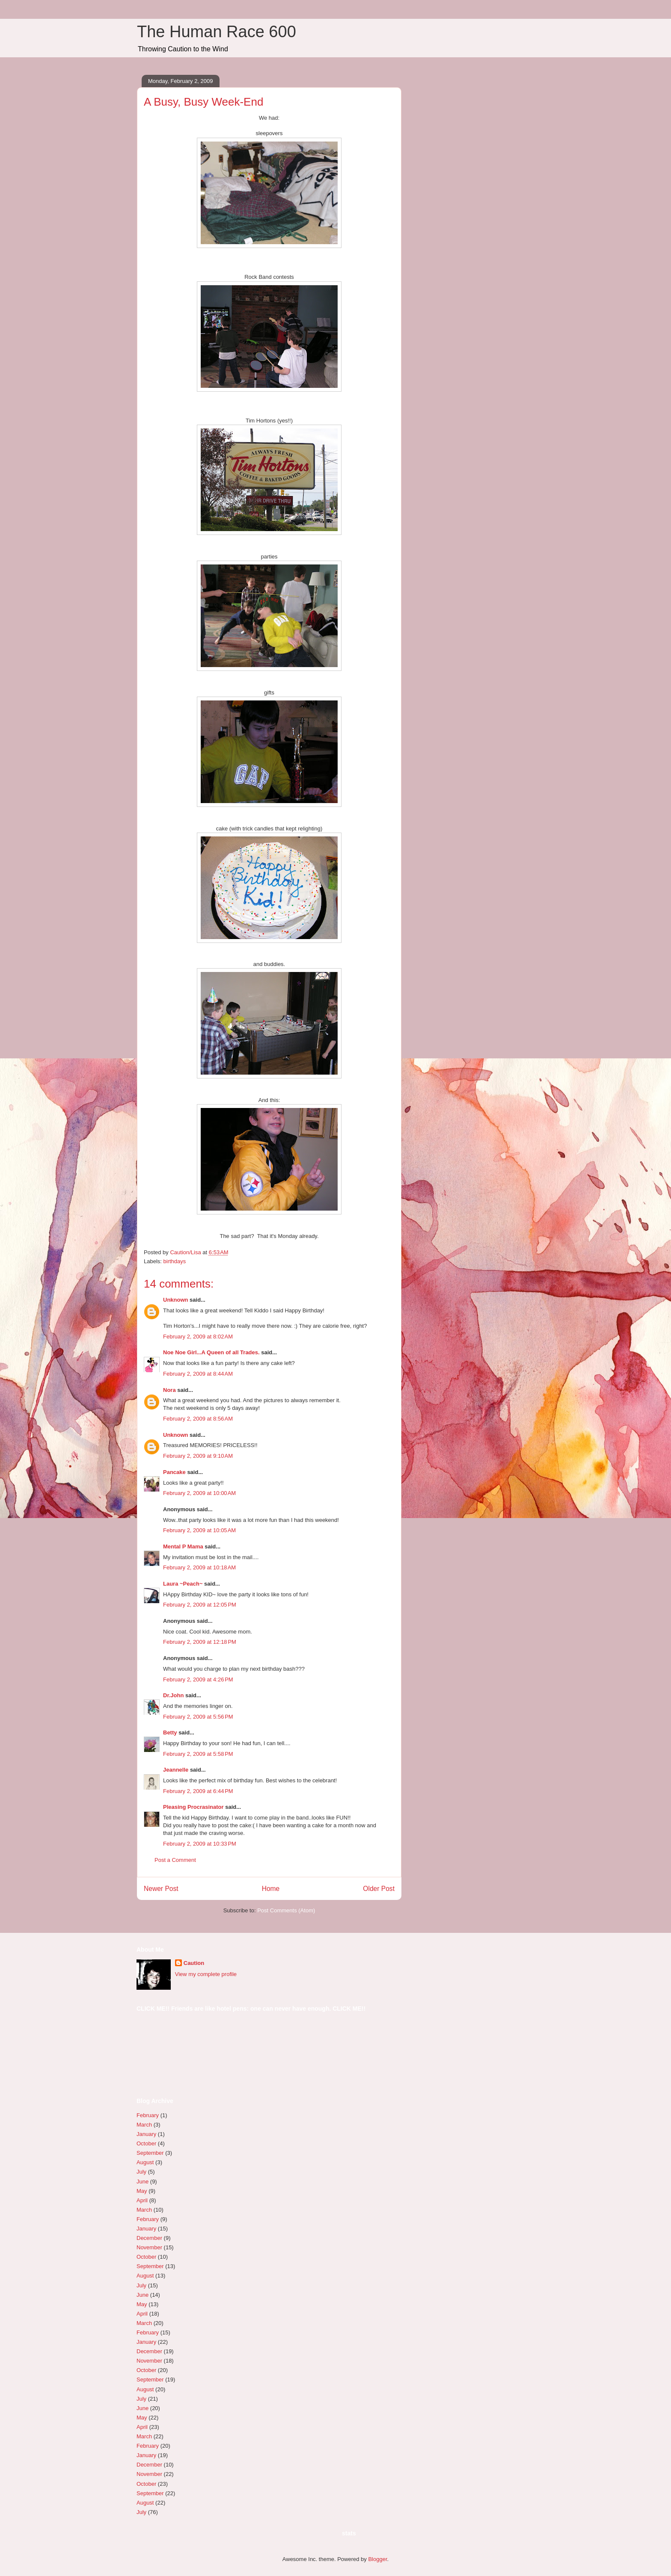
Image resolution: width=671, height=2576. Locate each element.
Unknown (175, 1300)
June (142, 2181)
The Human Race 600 (216, 32)
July (141, 2171)
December (149, 2238)
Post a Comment (175, 1860)
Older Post (379, 1888)
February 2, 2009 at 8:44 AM (198, 1374)
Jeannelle (175, 1770)
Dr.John (173, 1695)
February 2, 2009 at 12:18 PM (199, 1642)
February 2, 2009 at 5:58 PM (198, 1754)
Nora (169, 1390)
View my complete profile (206, 1974)
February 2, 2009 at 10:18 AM (199, 1567)
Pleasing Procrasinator (193, 1807)
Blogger (377, 2559)
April (142, 2200)
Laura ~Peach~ (183, 1583)
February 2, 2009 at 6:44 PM (198, 1791)
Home (271, 1888)
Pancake (174, 1472)
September (150, 2153)
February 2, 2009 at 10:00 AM (199, 1493)
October (146, 2143)
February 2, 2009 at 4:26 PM (198, 1679)
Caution (194, 1963)
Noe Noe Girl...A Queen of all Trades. (211, 1352)
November (149, 2247)
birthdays (174, 1261)
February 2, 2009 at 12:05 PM (199, 1604)
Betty (170, 1732)
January (146, 2134)
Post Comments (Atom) (286, 1910)
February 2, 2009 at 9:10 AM (198, 1456)
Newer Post (161, 1888)
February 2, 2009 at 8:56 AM (198, 1418)
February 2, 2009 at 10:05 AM (199, 1530)
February (148, 2115)
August (145, 2162)
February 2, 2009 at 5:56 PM (198, 1716)
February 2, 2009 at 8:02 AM (198, 1336)
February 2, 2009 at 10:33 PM (199, 1843)
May (142, 2191)
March (144, 2124)
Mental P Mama (183, 1546)
